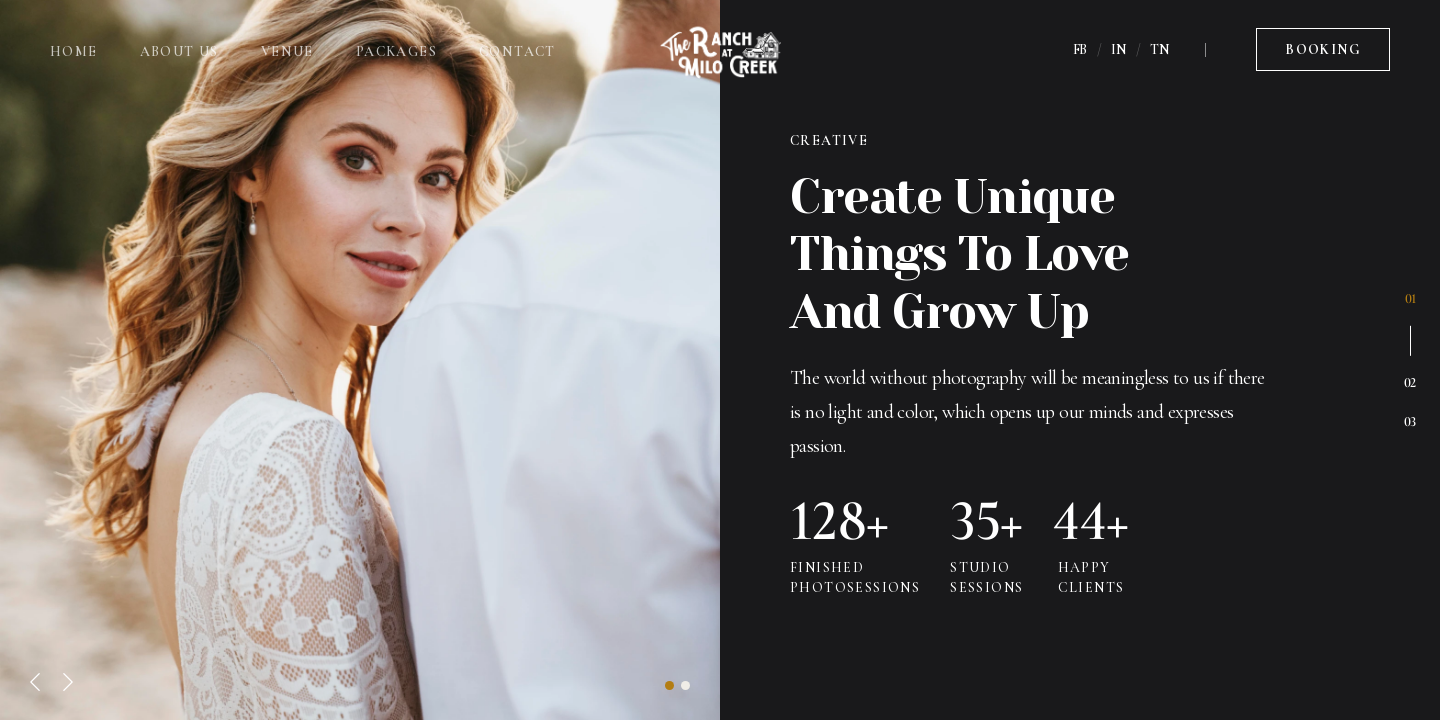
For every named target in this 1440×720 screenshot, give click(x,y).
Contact (517, 51)
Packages (396, 51)
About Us (179, 51)
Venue (287, 51)
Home (74, 51)
